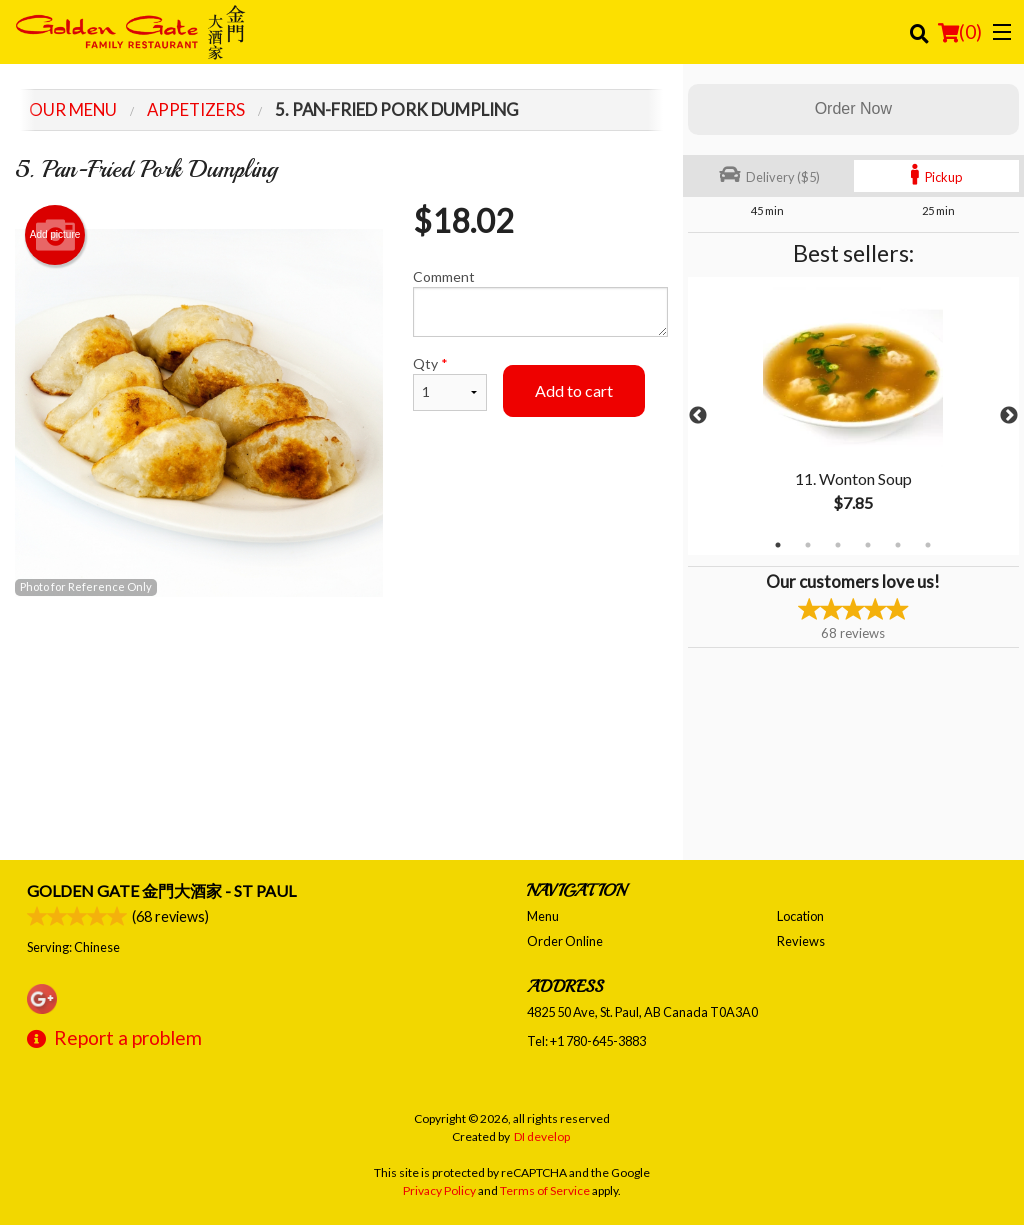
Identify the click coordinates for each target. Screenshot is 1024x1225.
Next (1009, 416)
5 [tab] (898, 545)
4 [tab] (868, 545)
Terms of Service (545, 1190)
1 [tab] (778, 545)
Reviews (801, 941)
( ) (960, 32)
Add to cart (574, 390)
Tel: (586, 1041)
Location (800, 916)
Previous (698, 416)
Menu (543, 916)
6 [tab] (928, 545)
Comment (540, 302)
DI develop (542, 1136)
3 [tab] (838, 545)
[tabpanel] (853, 416)
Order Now (853, 108)
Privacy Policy (439, 1190)
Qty (450, 383)
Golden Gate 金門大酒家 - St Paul (161, 890)
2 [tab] (808, 545)
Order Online (565, 941)
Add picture (55, 235)
